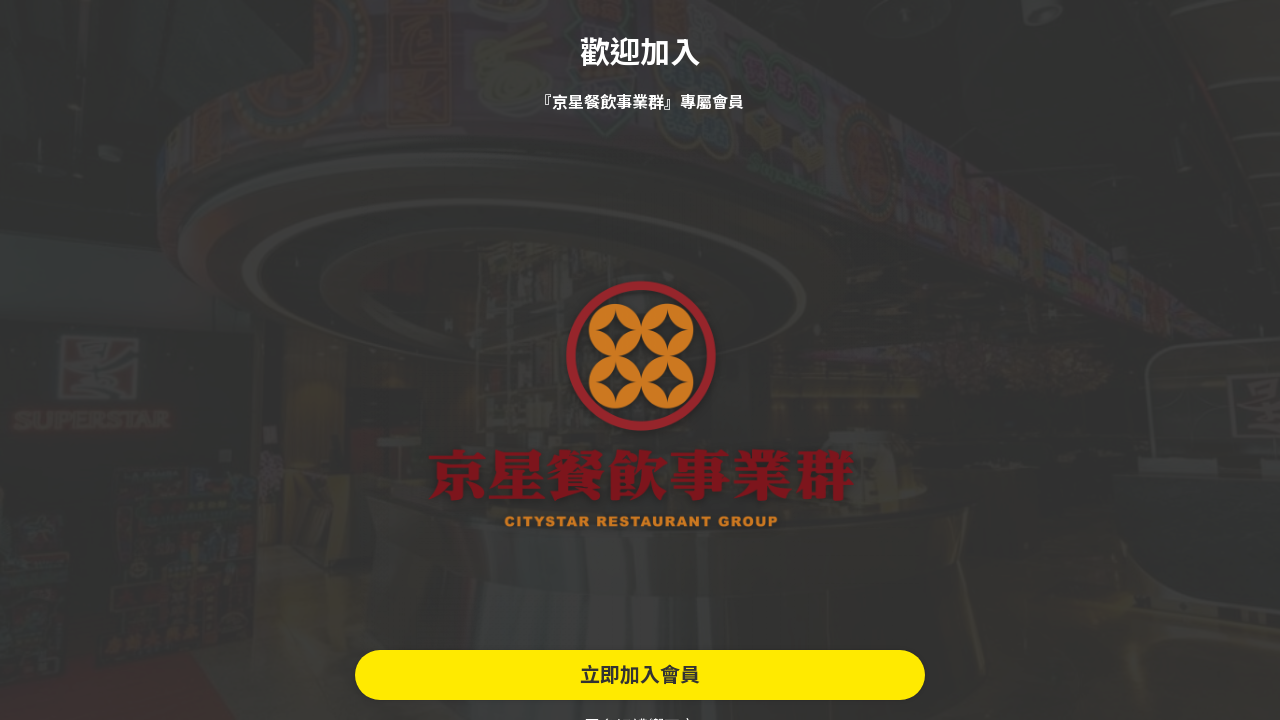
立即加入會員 (640, 675)
